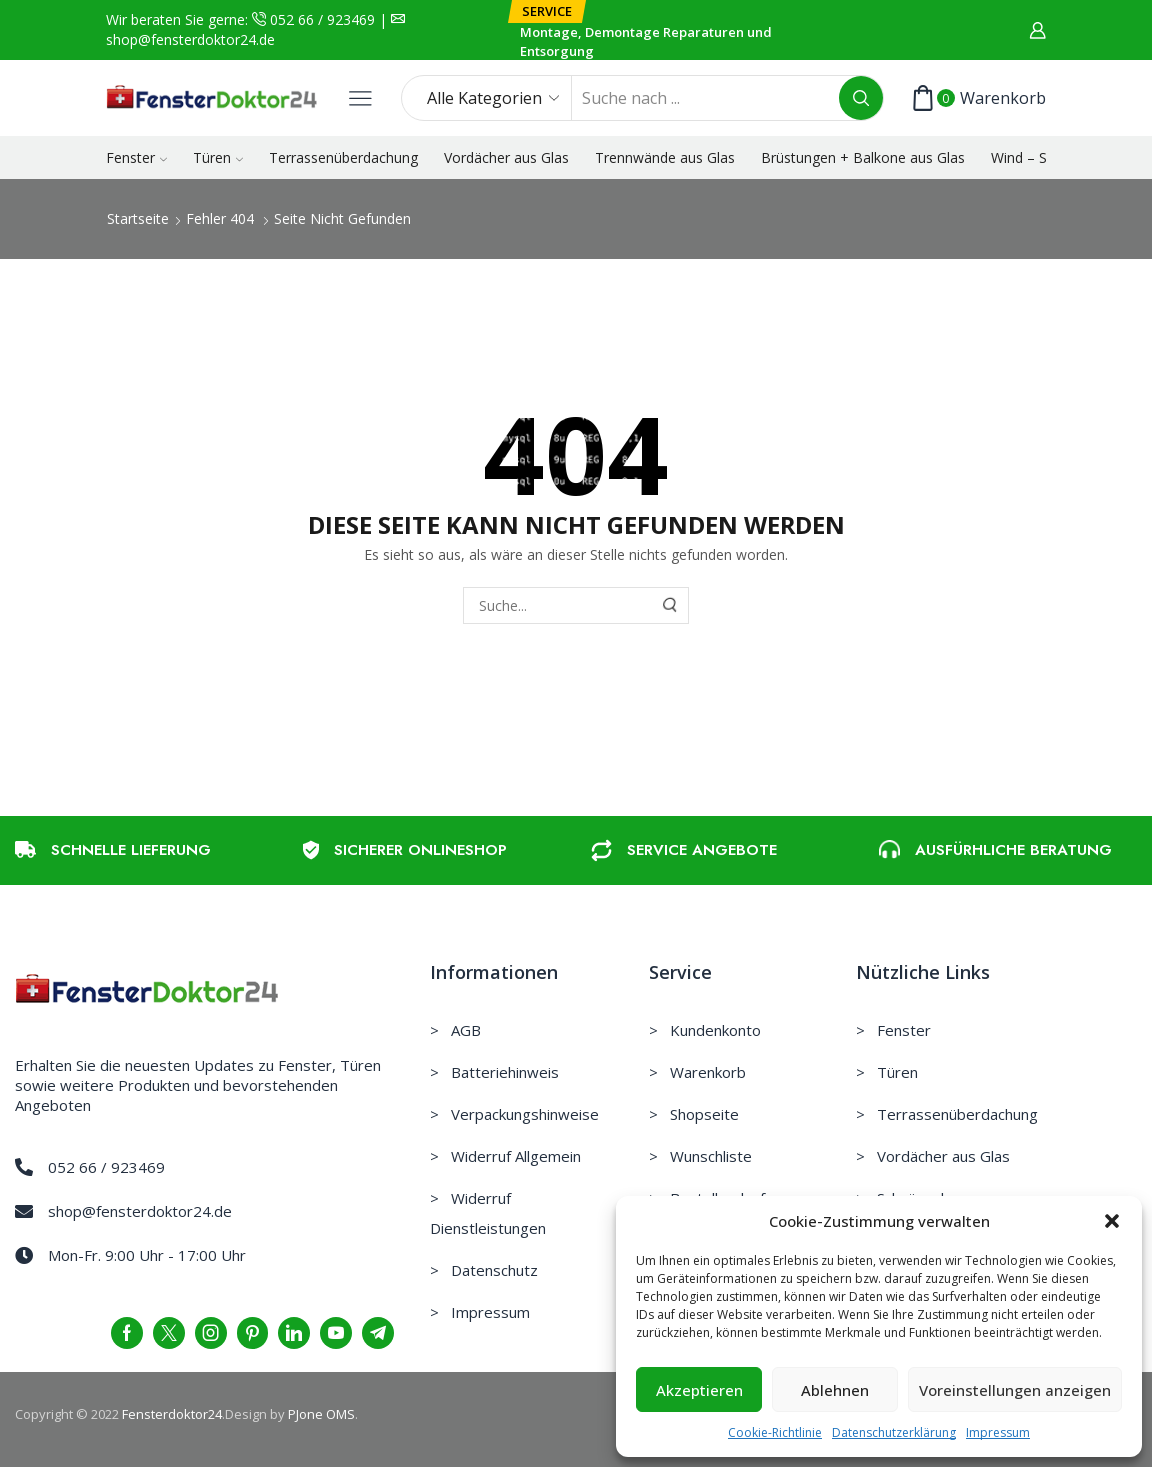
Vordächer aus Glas (506, 157)
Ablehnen (835, 1390)
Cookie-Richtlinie (775, 1432)
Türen (218, 157)
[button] (1112, 1221)
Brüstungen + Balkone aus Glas (863, 157)
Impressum (998, 1432)
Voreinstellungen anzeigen (1015, 1390)
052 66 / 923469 (320, 19)
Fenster (136, 157)
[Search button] (861, 98)
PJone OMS (321, 1414)
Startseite (138, 218)
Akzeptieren (699, 1390)
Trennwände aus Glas (665, 157)
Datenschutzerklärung (894, 1432)
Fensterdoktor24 (172, 1414)
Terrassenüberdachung (343, 157)
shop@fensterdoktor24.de (190, 39)
